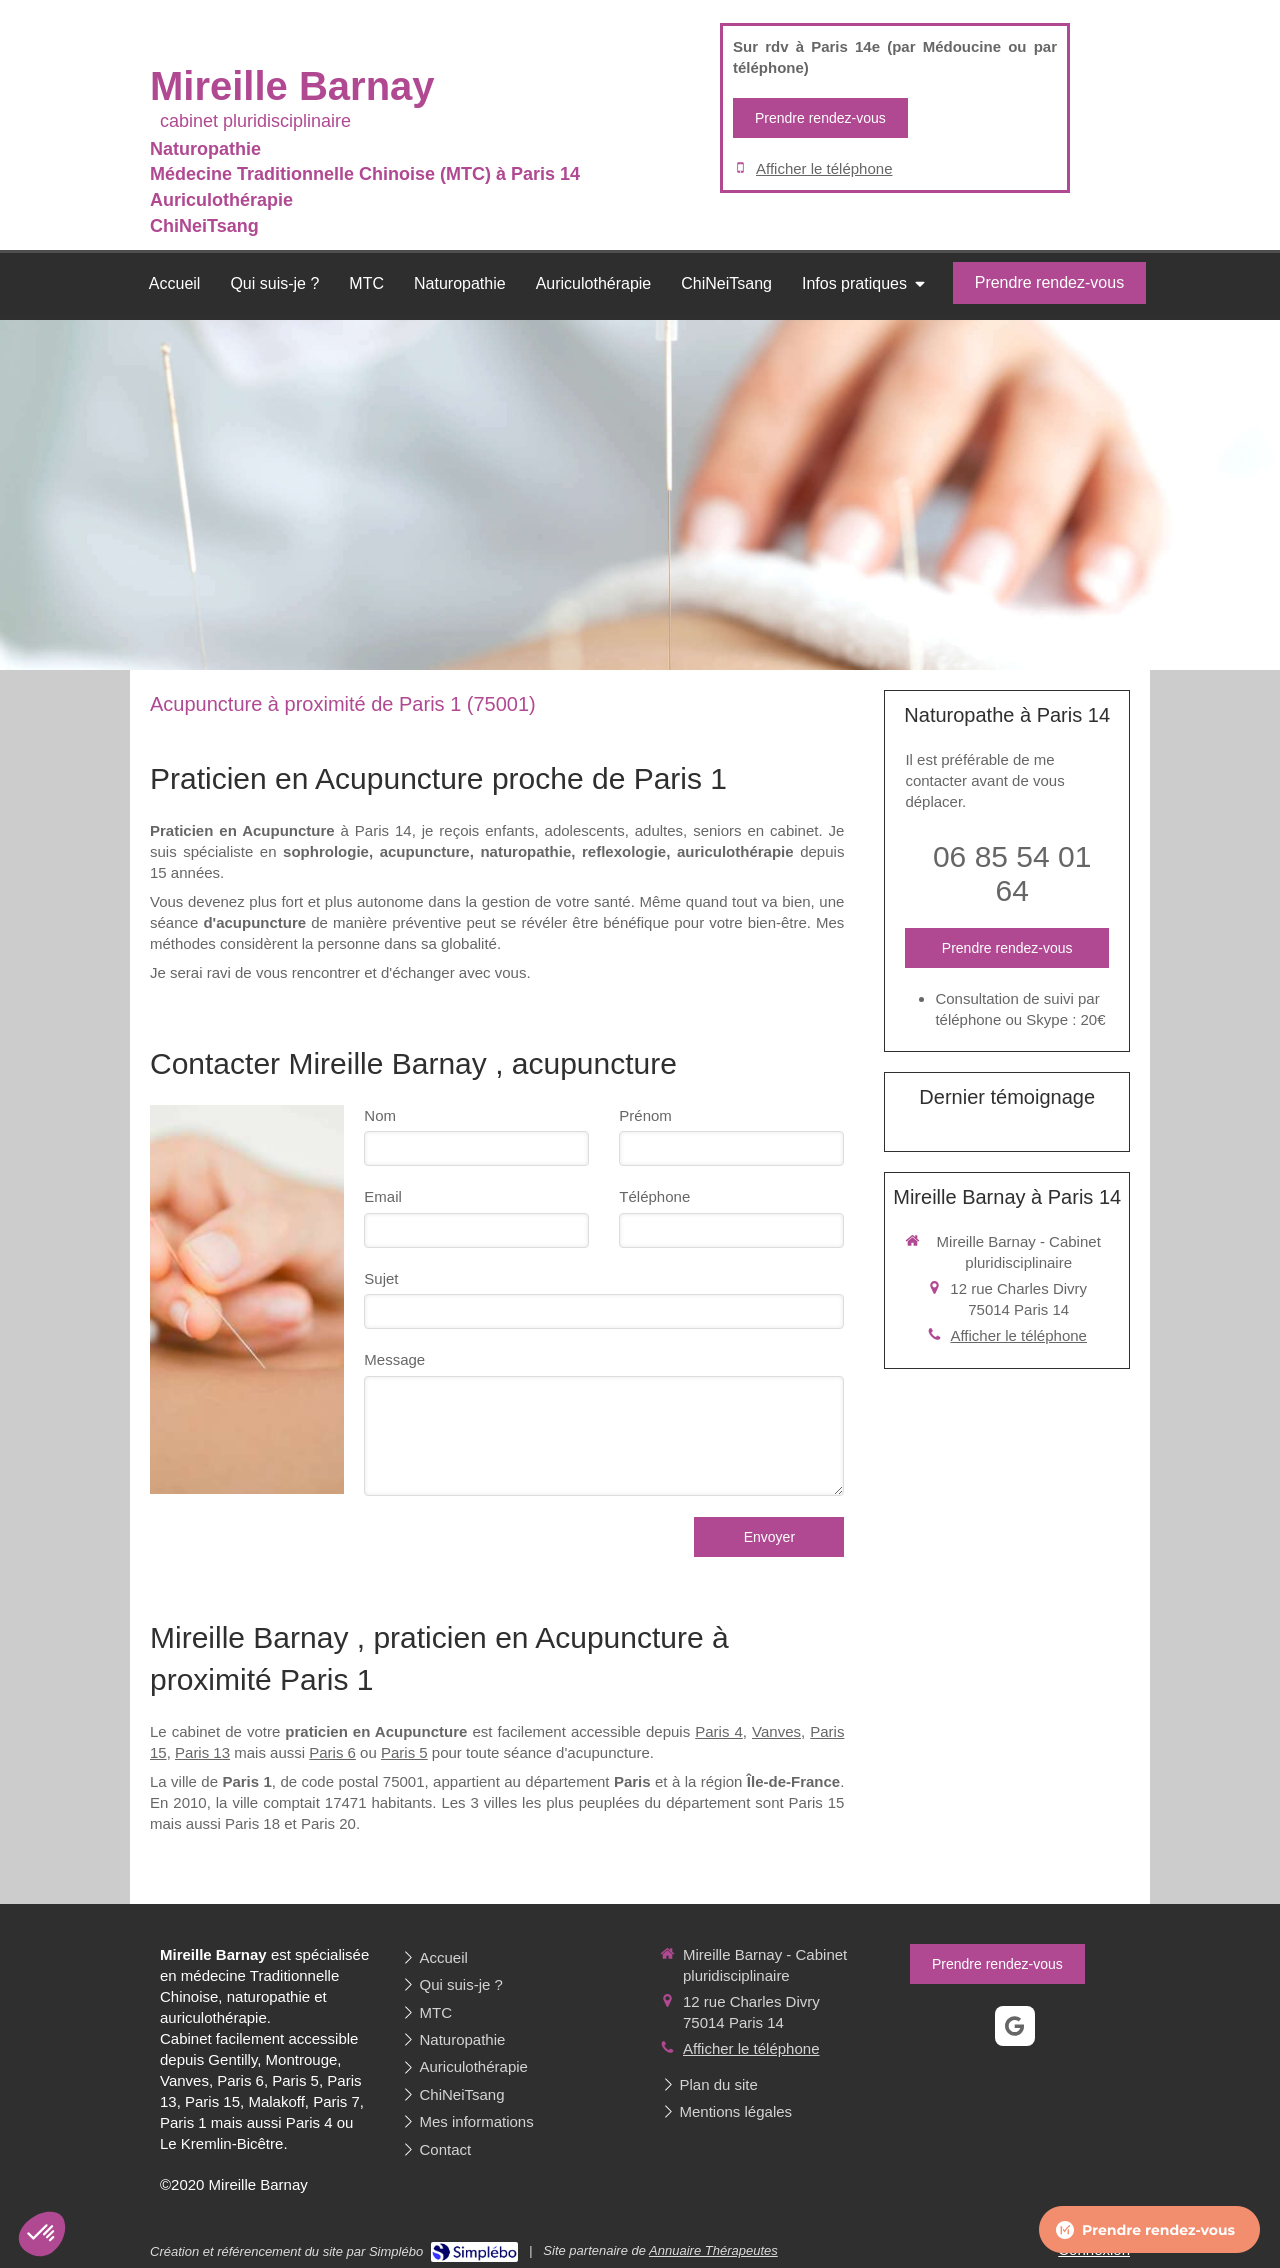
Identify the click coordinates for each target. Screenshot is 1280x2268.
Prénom (645, 1115)
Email (383, 1196)
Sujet (381, 1278)
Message (394, 1359)
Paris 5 (404, 1752)
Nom (380, 1115)
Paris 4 (719, 1731)
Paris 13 (202, 1752)
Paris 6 (332, 1752)
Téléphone (654, 1196)
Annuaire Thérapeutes (713, 2250)
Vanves (776, 1731)
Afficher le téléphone (824, 168)
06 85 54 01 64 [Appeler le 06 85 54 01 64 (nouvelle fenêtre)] (1012, 873)
